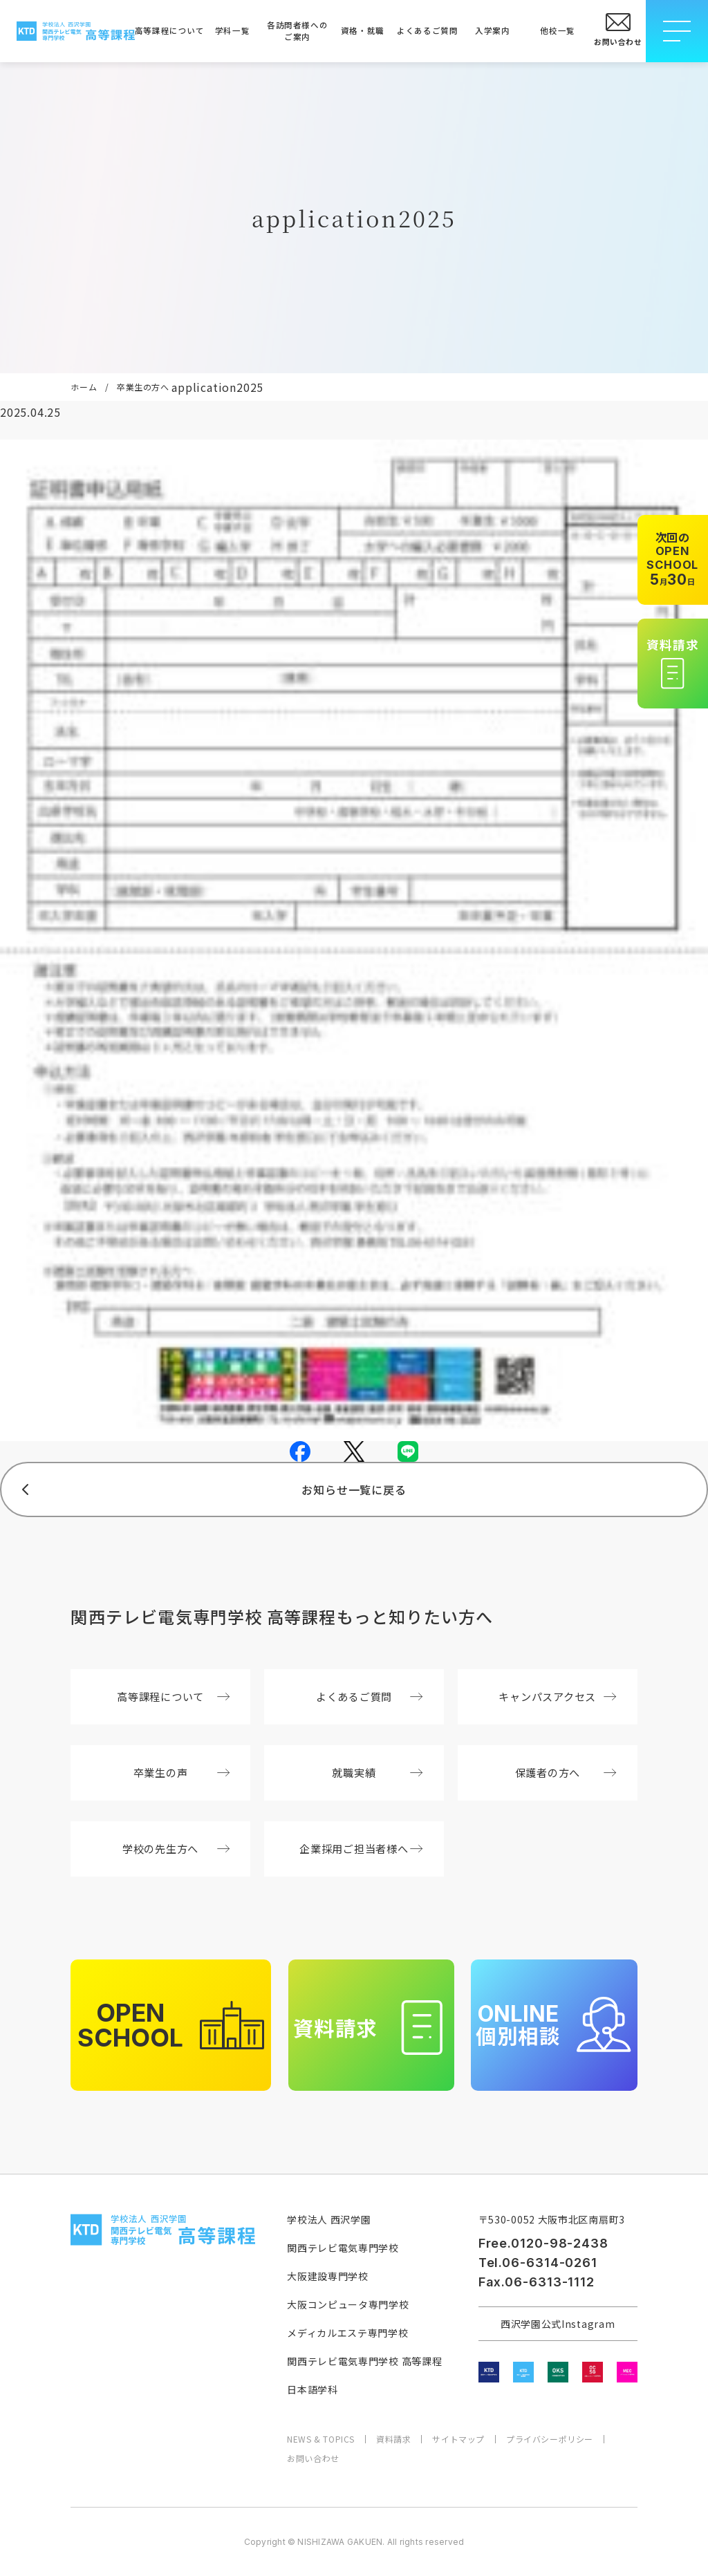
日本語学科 (312, 2389)
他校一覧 (557, 30)
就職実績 (377, 1772)
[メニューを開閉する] (677, 31)
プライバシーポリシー (549, 2439)
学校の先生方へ (176, 1848)
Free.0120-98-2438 (543, 2243)
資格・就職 (362, 30)
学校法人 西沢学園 (329, 2219)
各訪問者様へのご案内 (297, 30)
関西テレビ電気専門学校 (343, 2248)
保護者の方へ (566, 1772)
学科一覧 (232, 30)
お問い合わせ (313, 2458)
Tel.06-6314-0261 (537, 2262)
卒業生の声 (181, 1772)
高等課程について (167, 30)
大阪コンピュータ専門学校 (348, 2304)
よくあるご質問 (427, 30)
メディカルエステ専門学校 (347, 2333)
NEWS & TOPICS (321, 2439)
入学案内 (492, 30)
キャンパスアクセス (557, 1696)
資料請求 (393, 2439)
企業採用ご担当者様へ (360, 1848)
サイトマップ (458, 2439)
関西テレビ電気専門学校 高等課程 (364, 2361)
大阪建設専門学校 (328, 2276)
